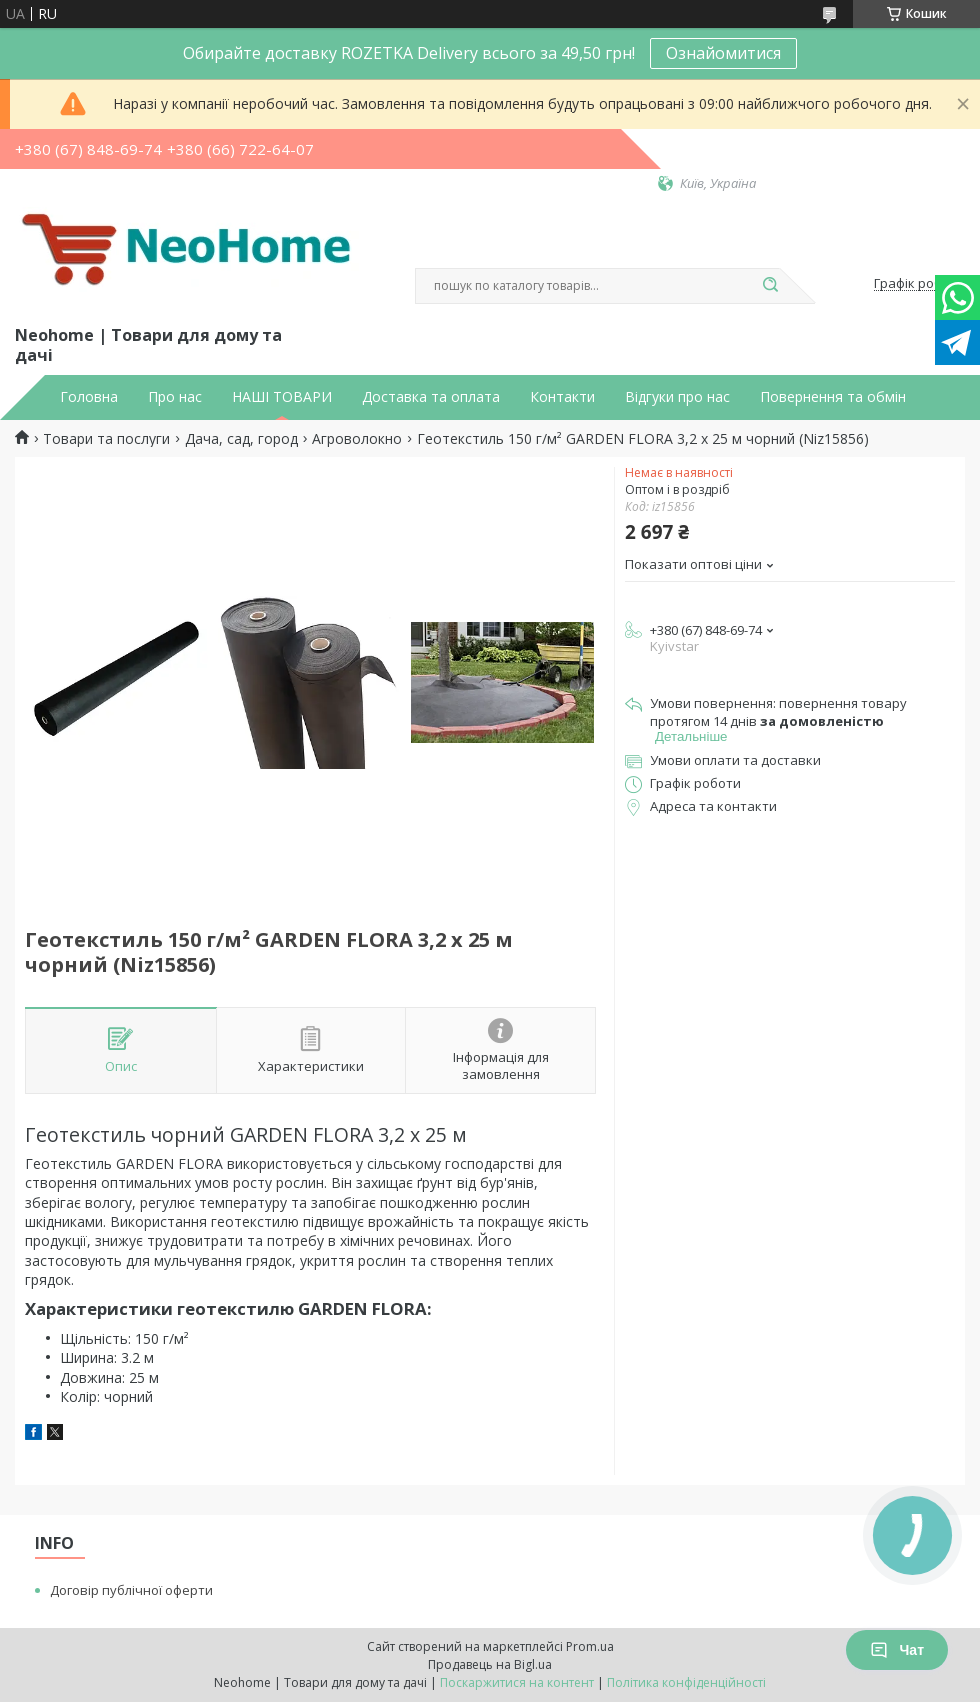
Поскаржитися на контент (517, 1682)
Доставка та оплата (431, 397)
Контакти (562, 397)
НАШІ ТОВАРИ (282, 397)
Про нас (175, 397)
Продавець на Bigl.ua (490, 1664)
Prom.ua (590, 1646)
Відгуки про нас (677, 397)
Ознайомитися (723, 53)
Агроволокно (357, 439)
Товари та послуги (106, 439)
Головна (89, 397)
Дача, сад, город (241, 439)
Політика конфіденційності (686, 1682)
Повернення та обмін (833, 397)
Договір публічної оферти (131, 1590)
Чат (897, 1650)
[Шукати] (770, 286)
